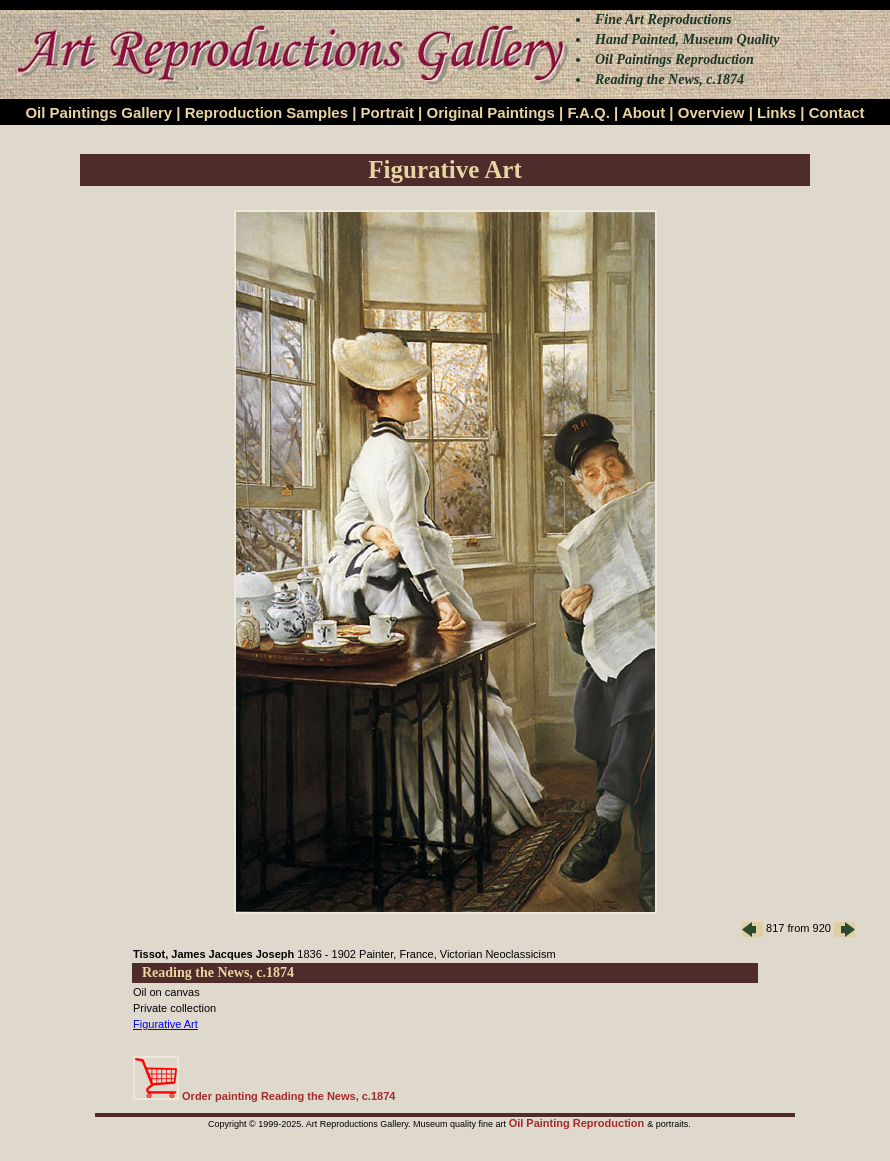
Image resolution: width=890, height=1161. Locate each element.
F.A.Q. (588, 112)
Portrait (387, 112)
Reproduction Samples (266, 112)
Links (776, 112)
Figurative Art (165, 1024)
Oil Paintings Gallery (98, 112)
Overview (711, 112)
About (643, 112)
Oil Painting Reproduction (578, 1123)
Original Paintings (490, 112)
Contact (837, 112)
